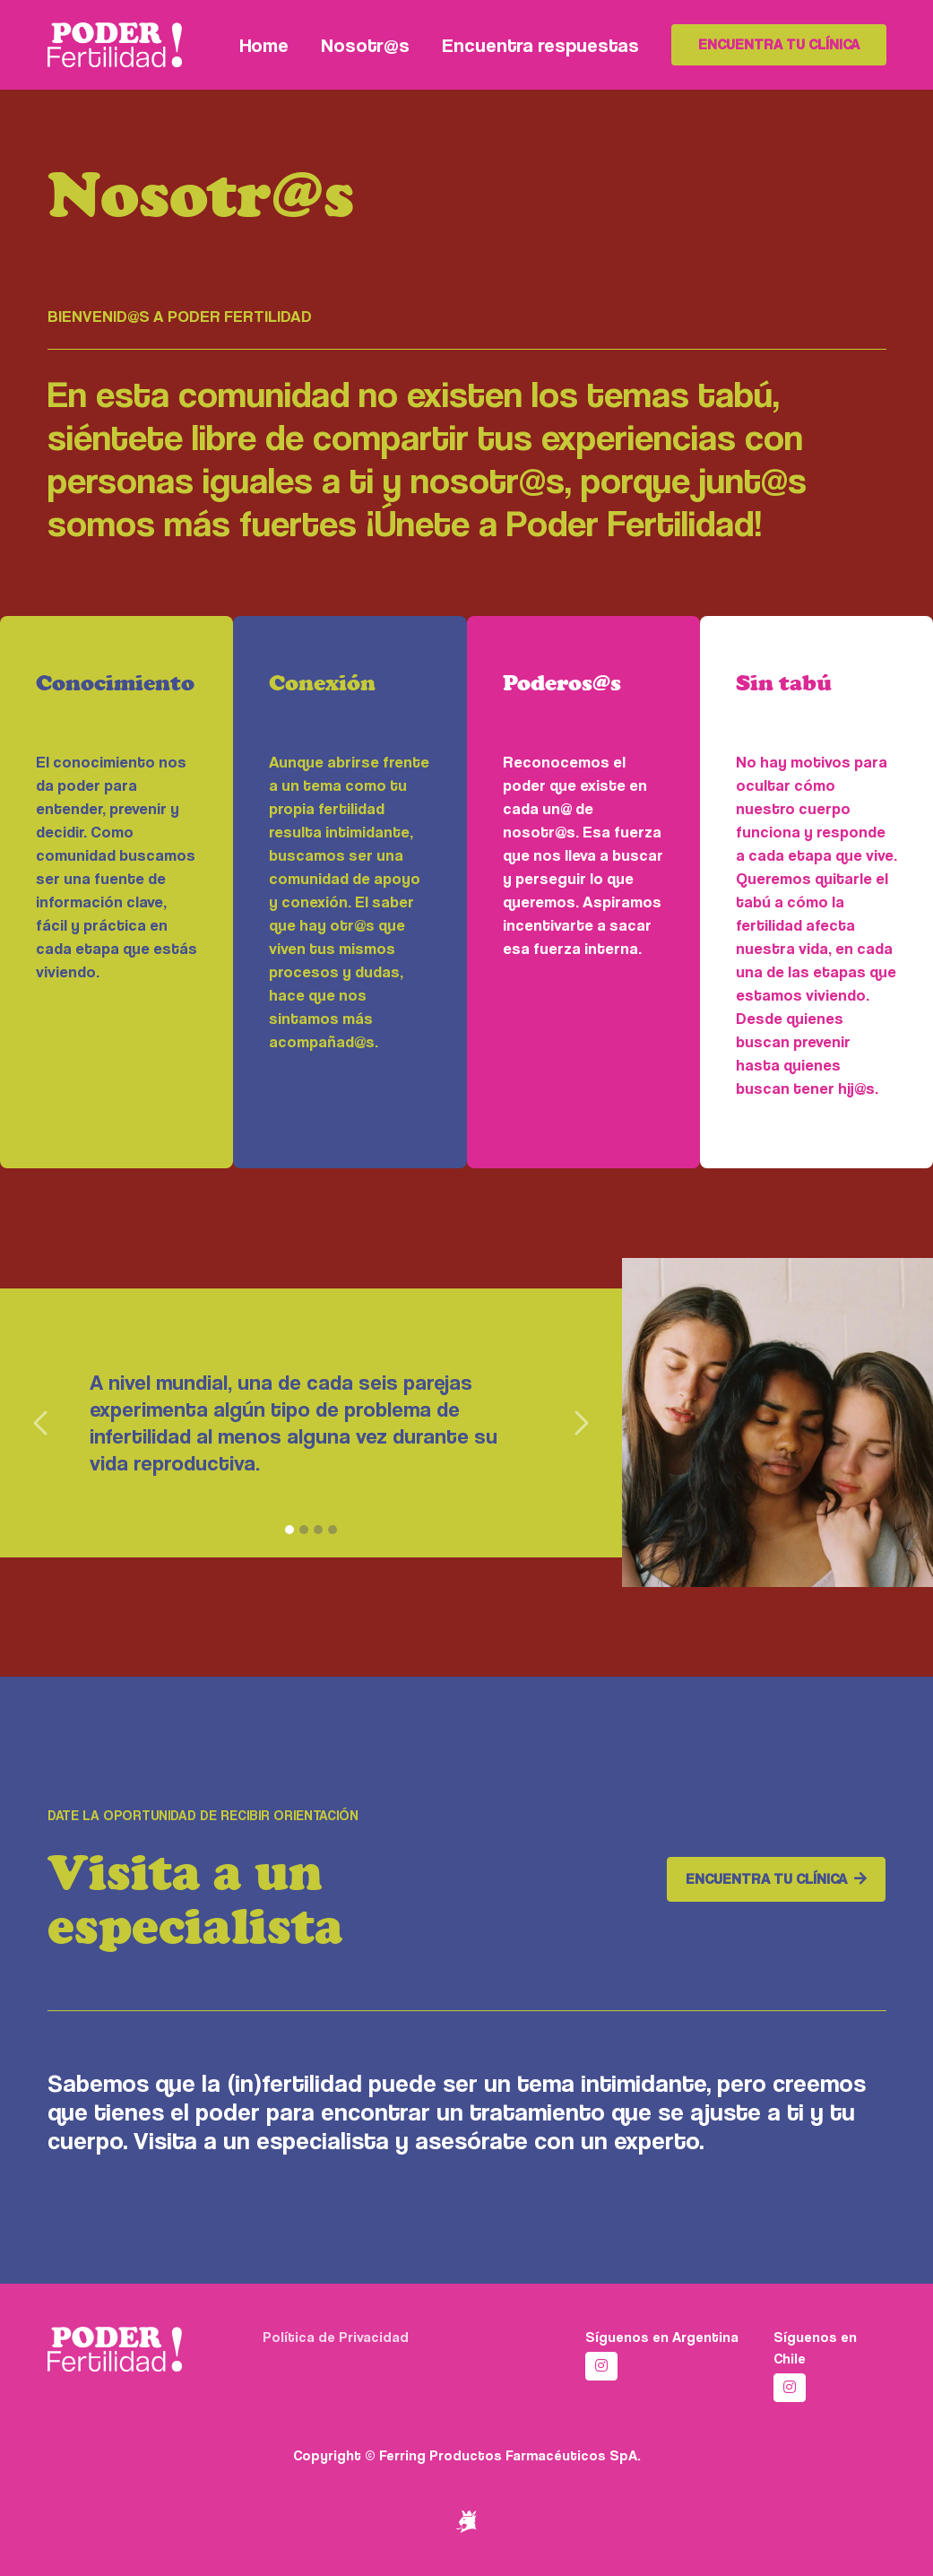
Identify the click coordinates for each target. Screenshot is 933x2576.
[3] (318, 1529)
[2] (303, 1529)
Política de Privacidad (336, 2337)
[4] (332, 1529)
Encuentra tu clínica (779, 44)
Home (264, 44)
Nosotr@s (365, 44)
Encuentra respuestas (540, 44)
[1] (289, 1529)
